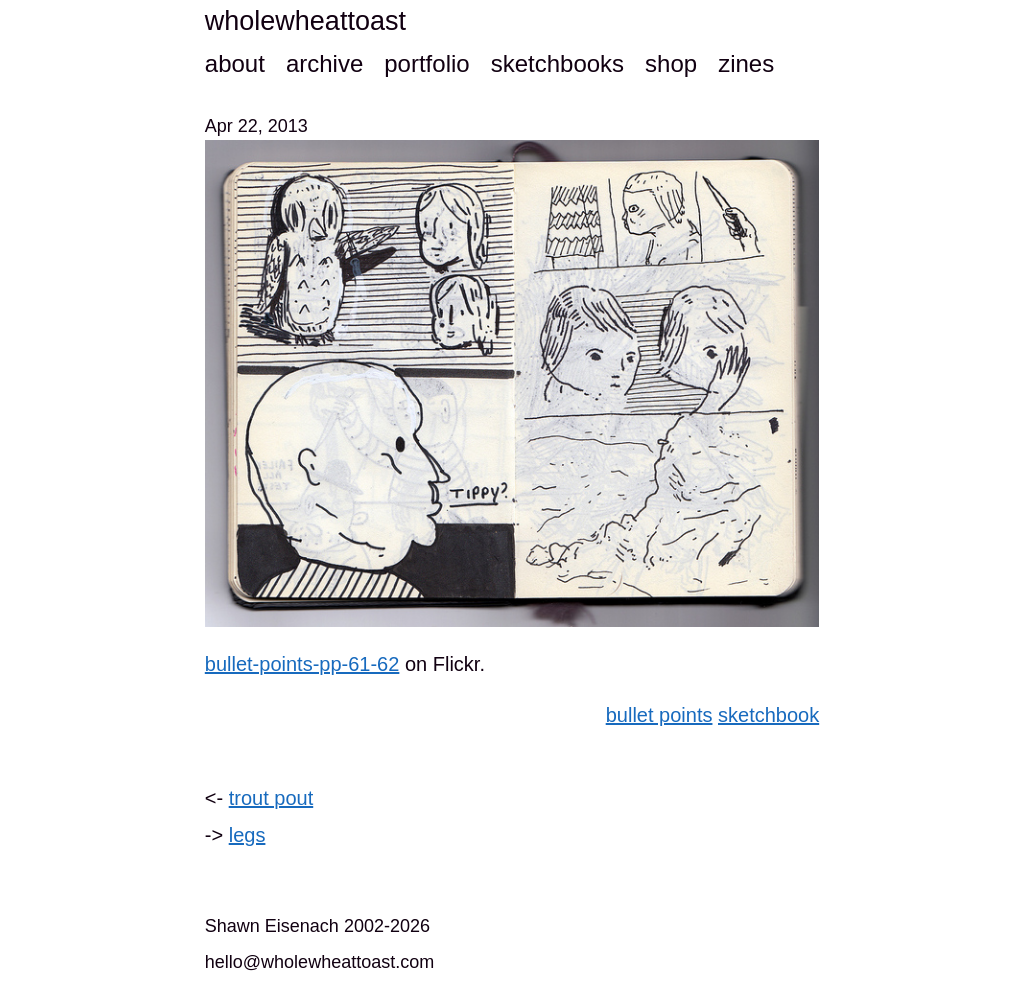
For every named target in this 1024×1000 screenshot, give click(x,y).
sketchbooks (557, 63)
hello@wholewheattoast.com (319, 962)
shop (671, 63)
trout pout (271, 798)
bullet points (659, 715)
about (235, 63)
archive (324, 63)
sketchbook (768, 715)
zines (746, 63)
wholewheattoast (305, 21)
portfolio (426, 63)
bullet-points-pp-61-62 (302, 664)
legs (247, 835)
